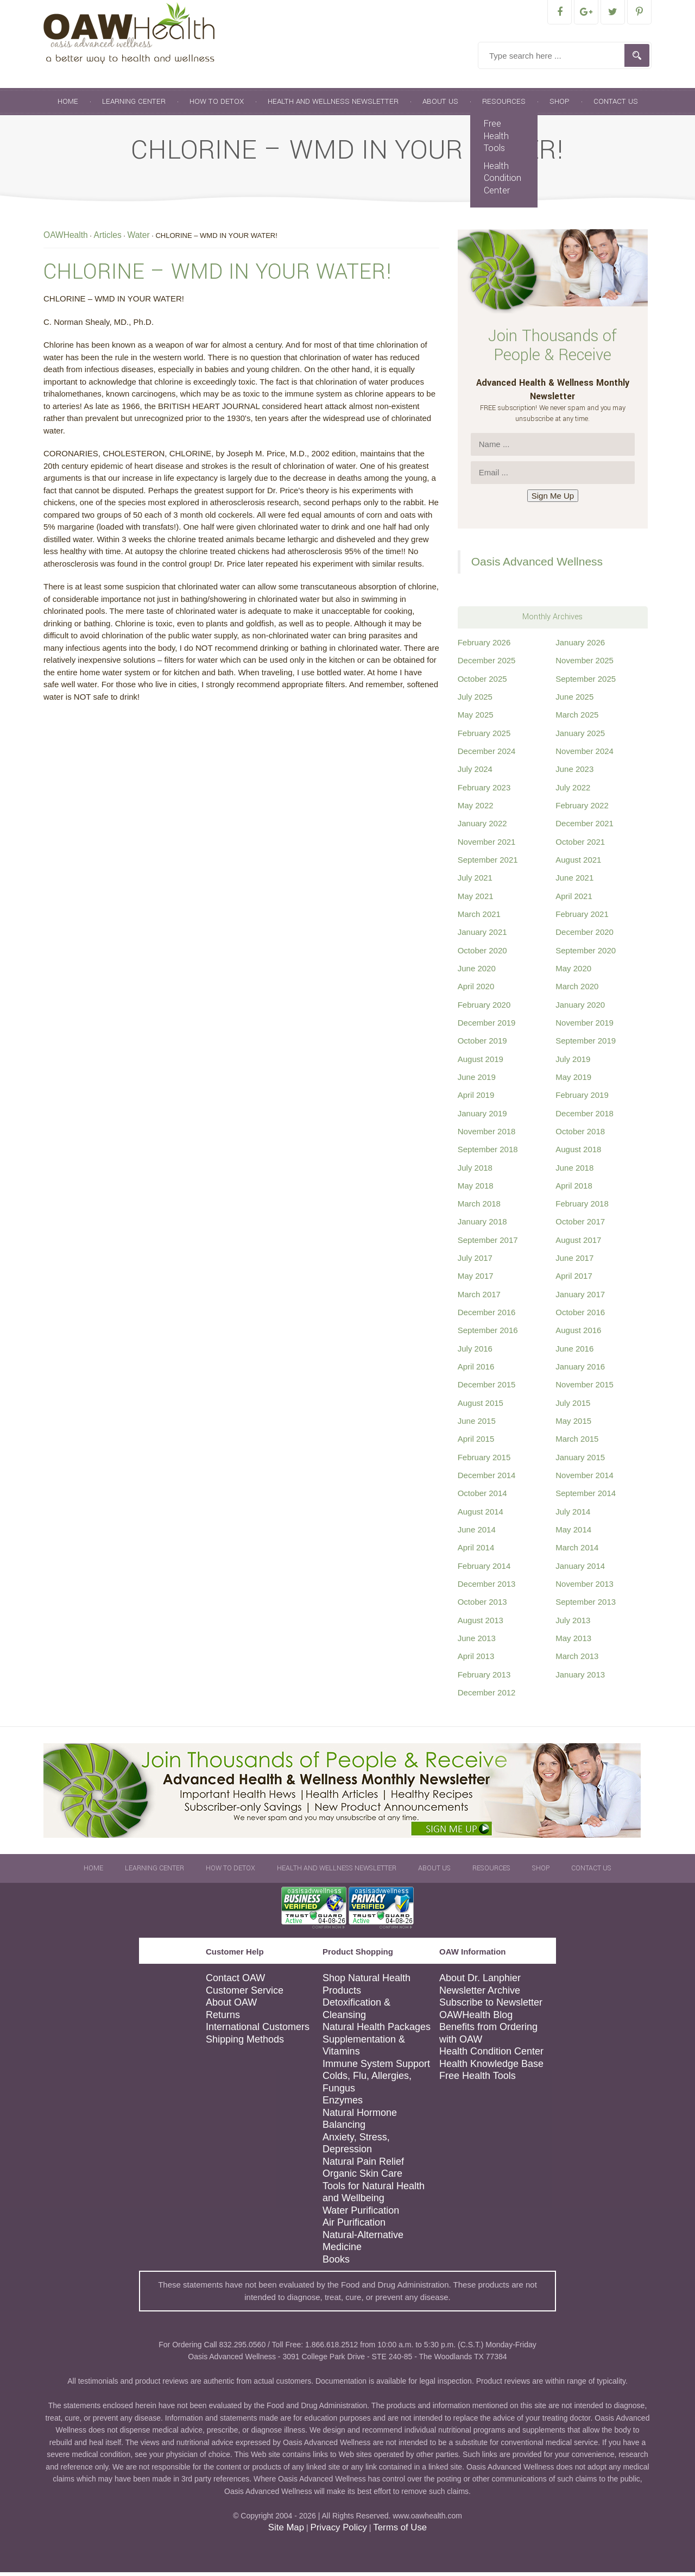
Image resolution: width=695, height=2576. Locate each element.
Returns (223, 2018)
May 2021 (476, 899)
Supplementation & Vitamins (364, 2049)
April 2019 (476, 1098)
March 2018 (479, 1207)
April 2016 (476, 1370)
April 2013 (476, 1659)
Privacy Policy (338, 2531)
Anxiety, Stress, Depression (356, 2147)
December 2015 (487, 1388)
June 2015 (477, 1424)
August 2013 (480, 1624)
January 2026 (580, 646)
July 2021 (475, 881)
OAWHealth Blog (476, 2018)
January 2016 (580, 1370)
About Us (440, 105)
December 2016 (487, 1316)
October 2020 (482, 954)
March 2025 (576, 718)
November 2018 (487, 1135)
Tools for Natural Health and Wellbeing (374, 2196)
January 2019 (482, 1117)
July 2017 (475, 1261)
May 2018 (476, 1189)
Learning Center (134, 105)
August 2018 (578, 1153)
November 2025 (584, 664)
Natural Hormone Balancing (360, 2122)
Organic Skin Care (362, 2177)
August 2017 (578, 1243)
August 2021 (578, 863)
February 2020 (484, 1008)
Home (68, 105)
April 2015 (476, 1442)
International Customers (257, 2030)
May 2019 (573, 1080)
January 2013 (580, 1678)
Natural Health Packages (377, 2030)
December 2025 (487, 664)
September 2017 (488, 1243)
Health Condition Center (502, 182)
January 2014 (580, 1569)
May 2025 (476, 718)
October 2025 (482, 682)
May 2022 (476, 809)
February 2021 (582, 917)
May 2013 (573, 1642)
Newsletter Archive (479, 1994)
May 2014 (573, 1533)
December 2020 (584, 935)
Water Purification (361, 2214)
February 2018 (582, 1207)
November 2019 (584, 1026)
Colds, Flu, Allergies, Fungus (367, 2085)
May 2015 (573, 1424)
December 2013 (487, 1587)
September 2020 (585, 954)
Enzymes (343, 2104)
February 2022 (582, 809)
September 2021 (488, 863)
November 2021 (487, 845)
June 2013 (477, 1642)
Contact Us (615, 105)
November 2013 (584, 1587)
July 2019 (572, 1062)
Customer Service (244, 1994)
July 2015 (572, 1406)
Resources (504, 105)
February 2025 (484, 737)
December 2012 (487, 1696)
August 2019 (480, 1062)
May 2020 (573, 972)
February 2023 (484, 791)
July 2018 (475, 1171)
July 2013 (572, 1624)
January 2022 (482, 827)
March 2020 (576, 990)
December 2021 (584, 827)
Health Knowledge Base (491, 2067)
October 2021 (580, 845)
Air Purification (354, 2226)
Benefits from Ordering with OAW (488, 2037)
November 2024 (584, 754)
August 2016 (578, 1334)
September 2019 (585, 1044)
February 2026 (484, 646)
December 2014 (487, 1479)
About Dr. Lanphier (480, 1981)
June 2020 (477, 972)
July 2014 (572, 1515)
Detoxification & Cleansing (356, 2012)
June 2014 (477, 1533)
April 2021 (573, 899)
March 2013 (576, 1659)
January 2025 (580, 737)
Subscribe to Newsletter (490, 2006)
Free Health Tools (496, 139)
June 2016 (574, 1352)
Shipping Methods (245, 2043)
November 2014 (584, 1479)
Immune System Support (376, 2067)
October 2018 (580, 1135)
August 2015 (480, 1406)
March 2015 (576, 1442)
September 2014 (585, 1496)
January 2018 (482, 1225)
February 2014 (484, 1569)
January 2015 (580, 1461)
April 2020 (476, 990)
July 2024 (475, 772)
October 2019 (482, 1044)
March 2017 (479, 1298)
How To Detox (216, 105)
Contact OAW (235, 1981)
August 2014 (480, 1515)
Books (336, 2263)
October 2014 (482, 1496)
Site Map (286, 2531)
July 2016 (475, 1352)
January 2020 (580, 1008)
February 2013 (484, 1678)
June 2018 (574, 1171)
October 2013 (482, 1605)
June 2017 (574, 1261)
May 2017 (476, 1279)
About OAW (231, 2006)
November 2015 (584, 1388)
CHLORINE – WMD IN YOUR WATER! (217, 275)
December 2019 (487, 1026)
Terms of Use (400, 2531)
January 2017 (580, 1298)
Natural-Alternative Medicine (363, 2245)
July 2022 (572, 791)
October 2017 (580, 1225)
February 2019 (582, 1098)
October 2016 (580, 1316)
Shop (559, 105)
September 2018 (488, 1153)
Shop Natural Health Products (366, 1988)
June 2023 (574, 772)
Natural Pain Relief (363, 2165)
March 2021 (479, 917)
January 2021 (482, 935)
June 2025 (574, 700)
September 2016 (488, 1334)
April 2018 (573, 1189)
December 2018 (584, 1117)
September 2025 (585, 682)
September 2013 (585, 1605)
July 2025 (475, 700)
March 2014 (576, 1551)
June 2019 (477, 1080)
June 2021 (574, 881)
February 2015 (484, 1461)
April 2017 (573, 1279)
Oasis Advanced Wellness (537, 565)
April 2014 (476, 1551)
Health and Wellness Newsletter (333, 105)
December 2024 (487, 754)
